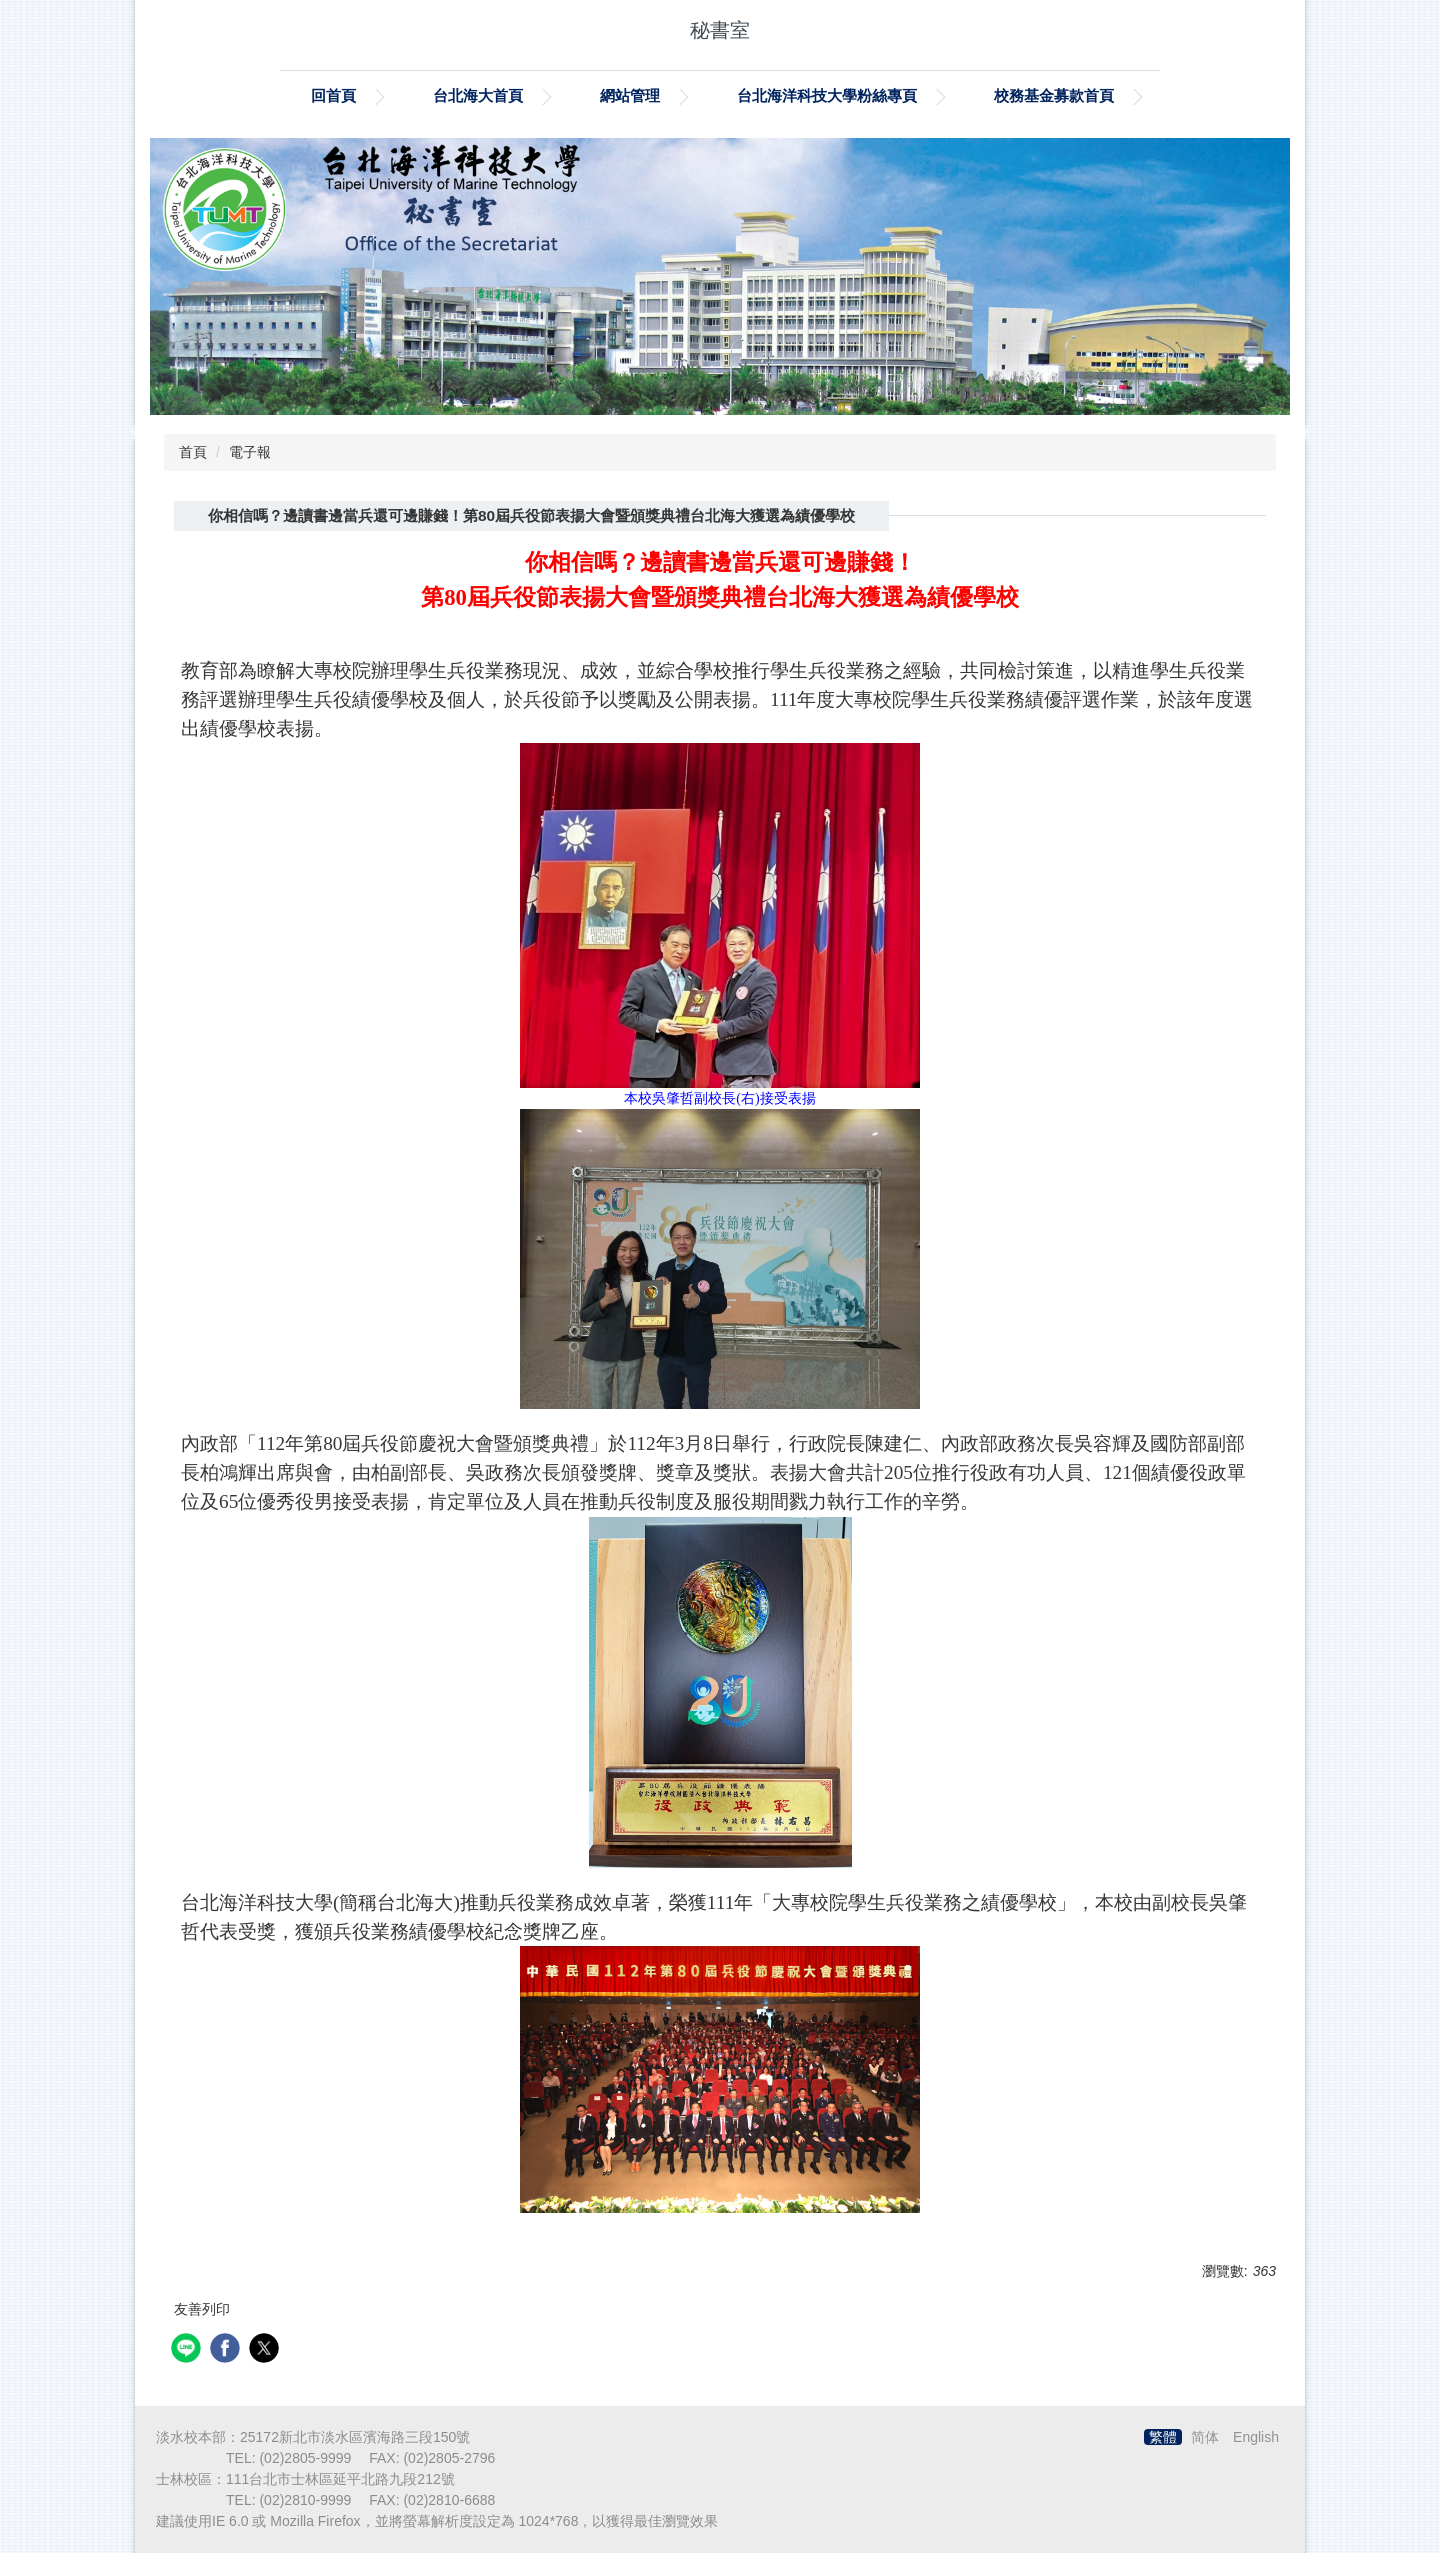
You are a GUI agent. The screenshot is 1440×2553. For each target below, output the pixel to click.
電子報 (250, 452)
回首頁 (333, 95)
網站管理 (630, 95)
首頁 (193, 452)
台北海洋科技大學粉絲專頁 (827, 95)
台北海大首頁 (478, 95)
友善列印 (202, 2309)
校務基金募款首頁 (1054, 95)
